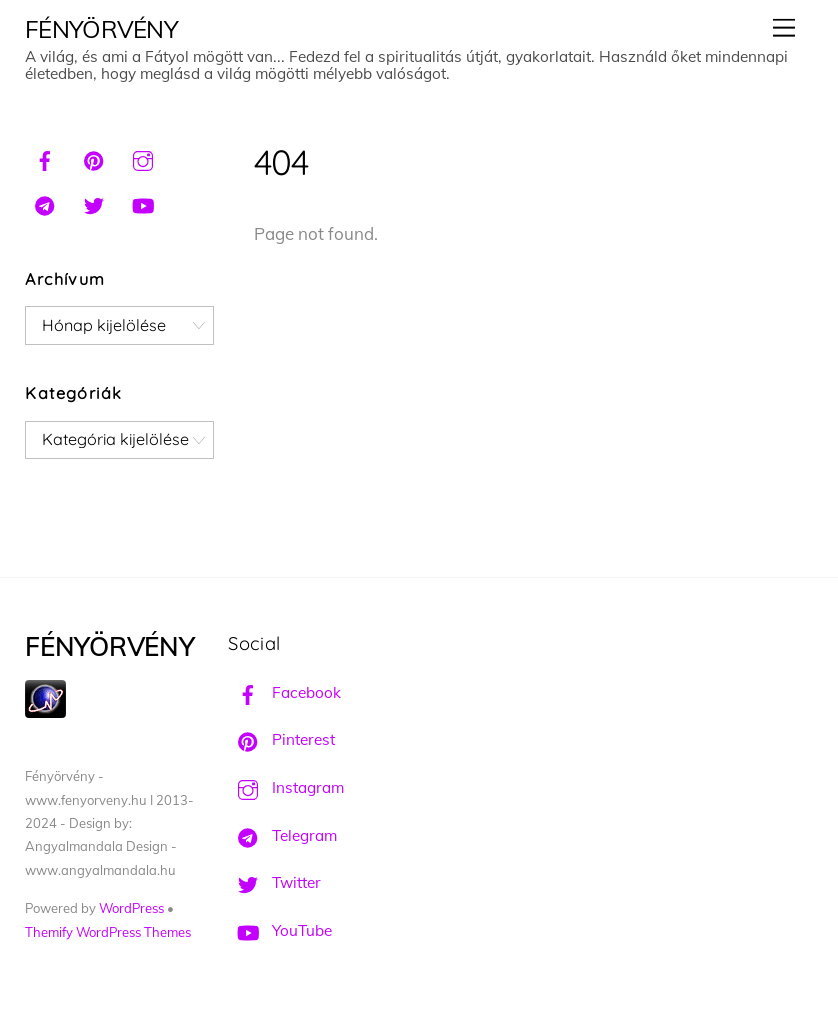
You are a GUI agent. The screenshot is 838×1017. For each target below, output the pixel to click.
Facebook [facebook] (284, 692)
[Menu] (784, 27)
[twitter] (94, 203)
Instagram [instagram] (286, 787)
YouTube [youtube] (280, 930)
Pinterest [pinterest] (281, 739)
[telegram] (45, 203)
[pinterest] (94, 158)
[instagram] (143, 158)
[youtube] (143, 203)
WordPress (131, 908)
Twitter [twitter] (274, 882)
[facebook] (45, 158)
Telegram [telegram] (282, 835)
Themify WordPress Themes (108, 932)
